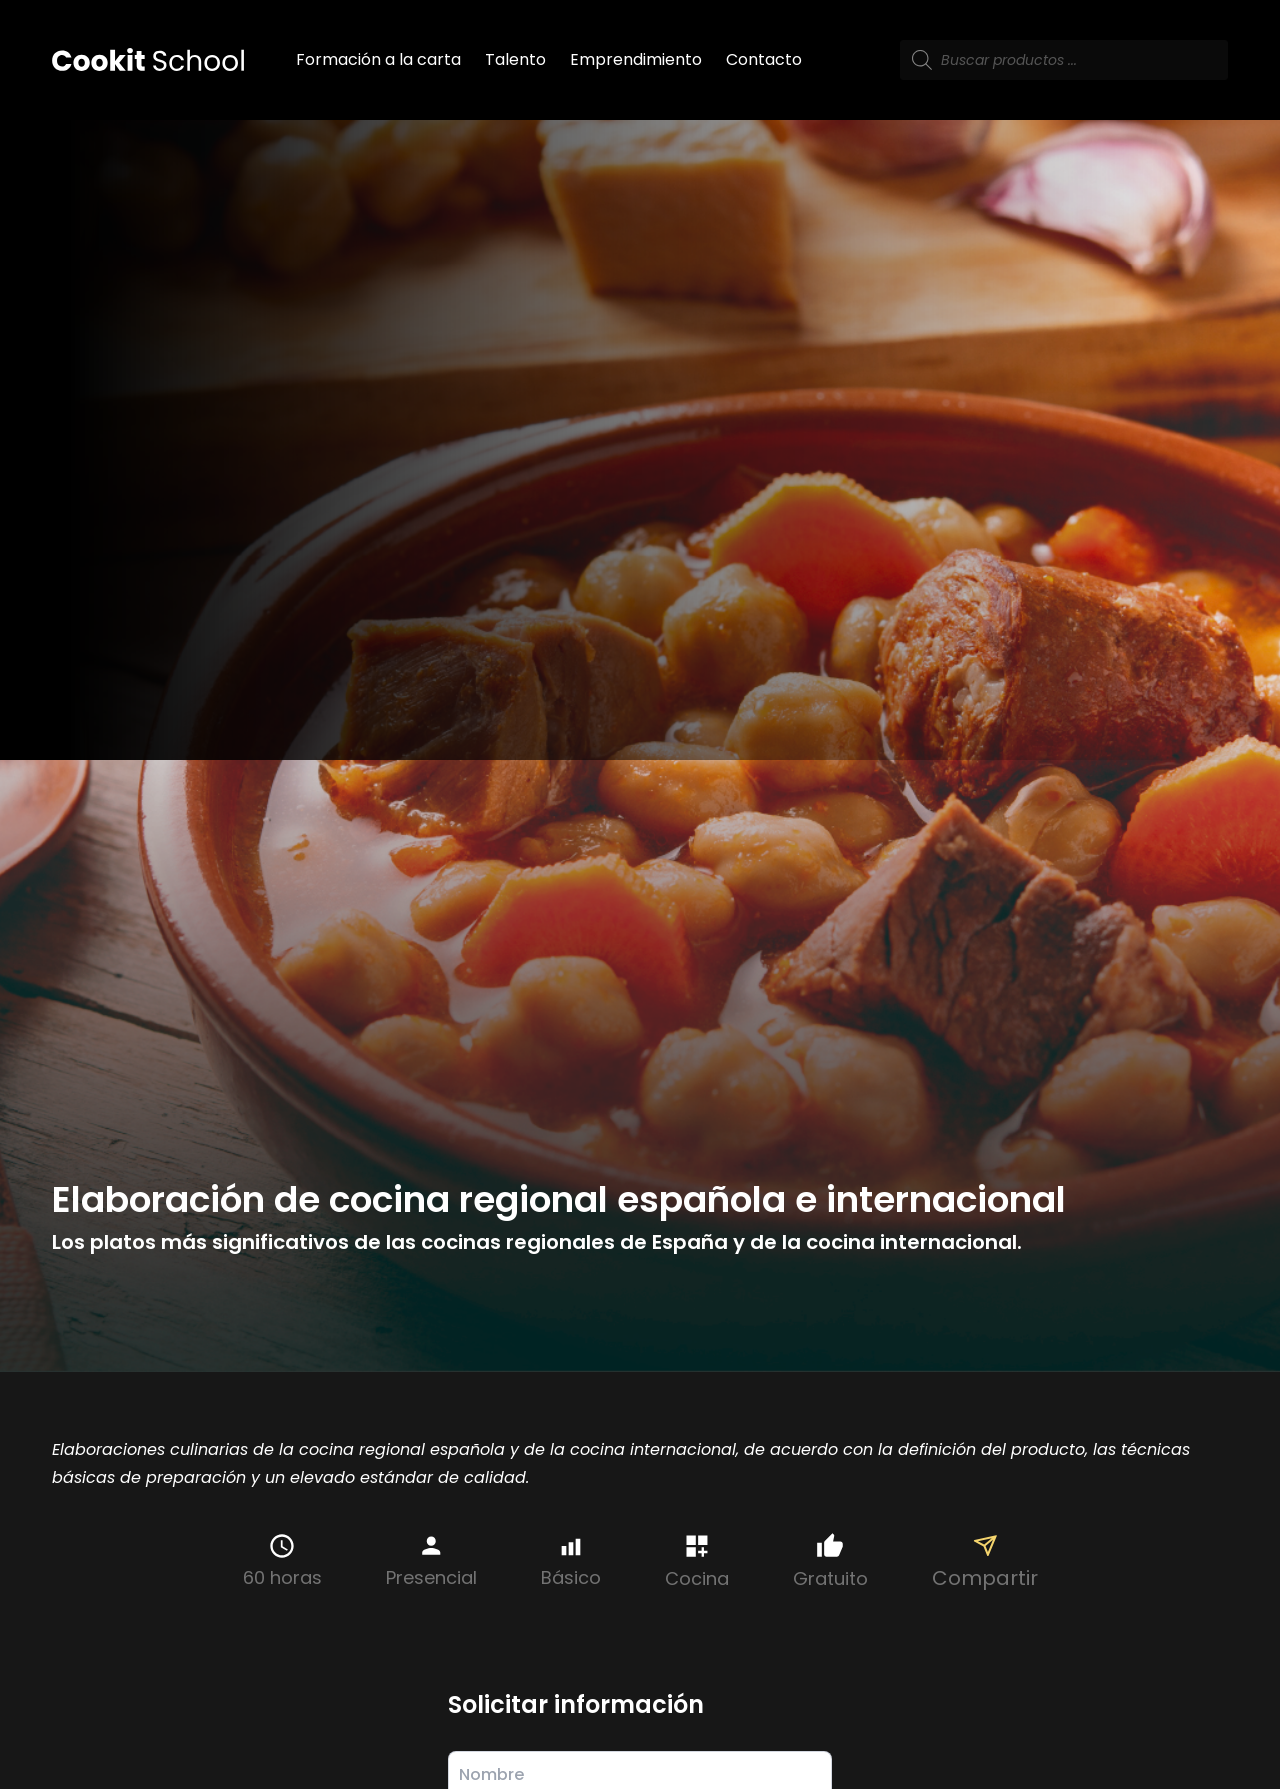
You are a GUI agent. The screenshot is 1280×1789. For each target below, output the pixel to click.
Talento (515, 59)
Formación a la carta (378, 59)
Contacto (764, 59)
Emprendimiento (636, 59)
